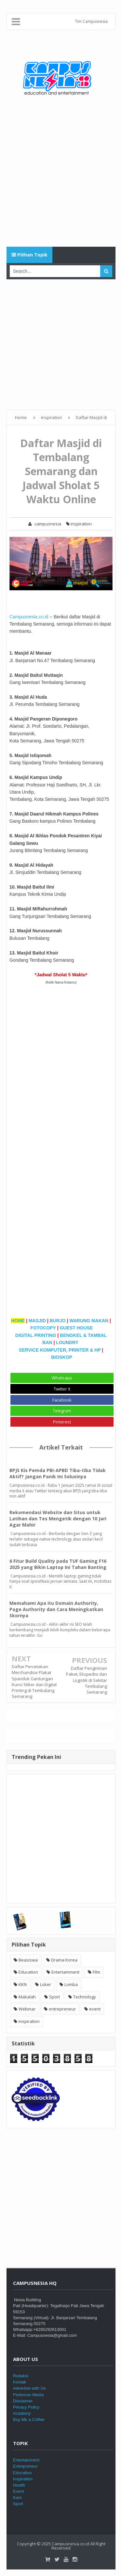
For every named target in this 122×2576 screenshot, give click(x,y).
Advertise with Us (29, 2388)
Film (96, 1972)
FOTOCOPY (43, 1327)
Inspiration (23, 2478)
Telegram (62, 1411)
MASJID (37, 1320)
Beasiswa (28, 1960)
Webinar (27, 2009)
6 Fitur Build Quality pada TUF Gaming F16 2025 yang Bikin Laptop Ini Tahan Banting (57, 1564)
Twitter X (62, 1389)
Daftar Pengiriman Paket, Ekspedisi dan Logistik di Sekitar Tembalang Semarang (86, 1680)
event (95, 2009)
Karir (17, 2497)
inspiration (79, 524)
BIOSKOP (61, 1357)
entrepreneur (62, 2009)
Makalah (27, 1997)
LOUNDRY (67, 1342)
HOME (18, 1320)
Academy (22, 2413)
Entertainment (65, 1972)
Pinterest (62, 1422)
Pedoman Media (28, 2394)
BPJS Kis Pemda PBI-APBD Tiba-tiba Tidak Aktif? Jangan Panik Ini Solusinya (57, 1473)
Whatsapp (62, 1378)
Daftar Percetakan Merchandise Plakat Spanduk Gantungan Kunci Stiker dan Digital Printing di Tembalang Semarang (34, 1681)
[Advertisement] (61, 179)
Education (28, 1972)
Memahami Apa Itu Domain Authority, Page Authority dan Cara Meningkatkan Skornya (56, 1609)
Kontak (19, 2382)
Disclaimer (23, 2400)
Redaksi (20, 2375)
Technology (84, 1997)
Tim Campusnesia (91, 21)
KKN (23, 1984)
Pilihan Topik (29, 255)
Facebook (62, 1400)
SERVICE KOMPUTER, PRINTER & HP (60, 1350)
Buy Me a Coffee (29, 2419)
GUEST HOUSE (76, 1327)
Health (19, 2485)
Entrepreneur (25, 2466)
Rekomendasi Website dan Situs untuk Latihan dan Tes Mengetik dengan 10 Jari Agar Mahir (57, 1518)
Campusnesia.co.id (28, 616)
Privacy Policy (26, 2407)
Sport (54, 1997)
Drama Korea (64, 1960)
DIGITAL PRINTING (35, 1335)
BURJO (58, 1320)
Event (18, 2491)
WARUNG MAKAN (88, 1320)
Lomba (71, 1984)
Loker (45, 1984)
